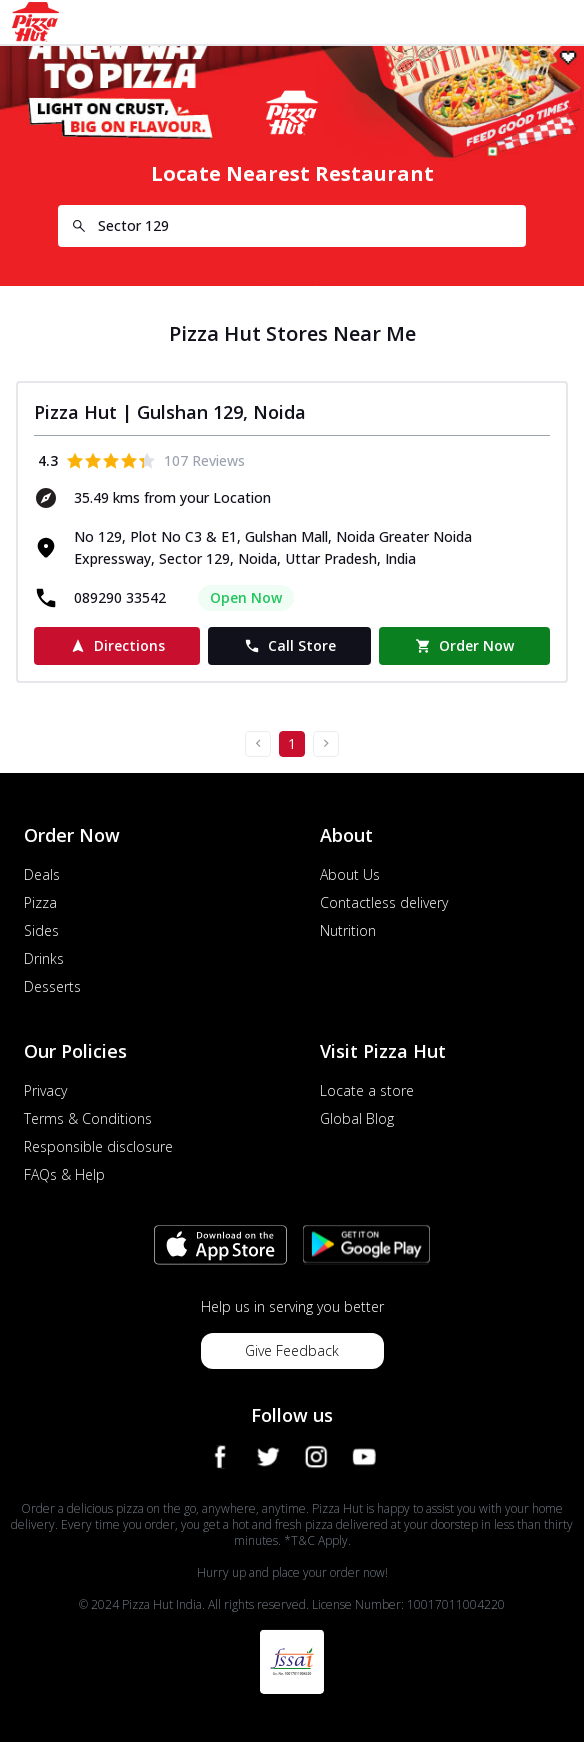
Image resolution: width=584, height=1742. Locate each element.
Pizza (40, 902)
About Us (350, 874)
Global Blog (357, 1118)
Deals (42, 874)
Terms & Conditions (88, 1118)
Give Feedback (292, 1350)
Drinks (44, 958)
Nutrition (348, 930)
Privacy (45, 1090)
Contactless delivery (384, 902)
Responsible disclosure (98, 1146)
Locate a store (367, 1090)
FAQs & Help (64, 1174)
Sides (41, 930)
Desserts (52, 986)
